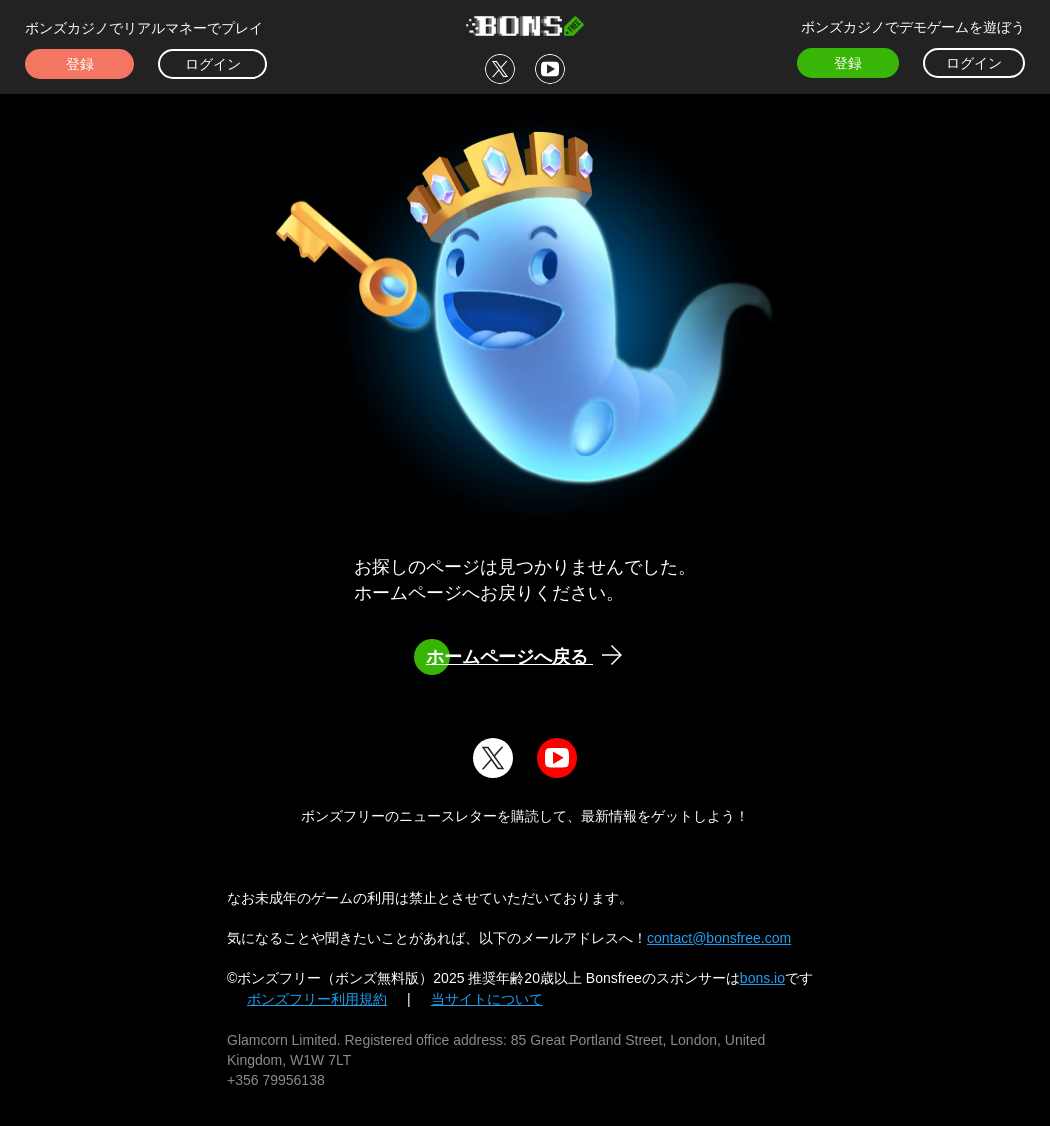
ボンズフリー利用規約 (317, 999)
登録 (80, 64)
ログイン (213, 64)
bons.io (762, 978)
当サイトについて (487, 999)
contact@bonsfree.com (719, 938)
